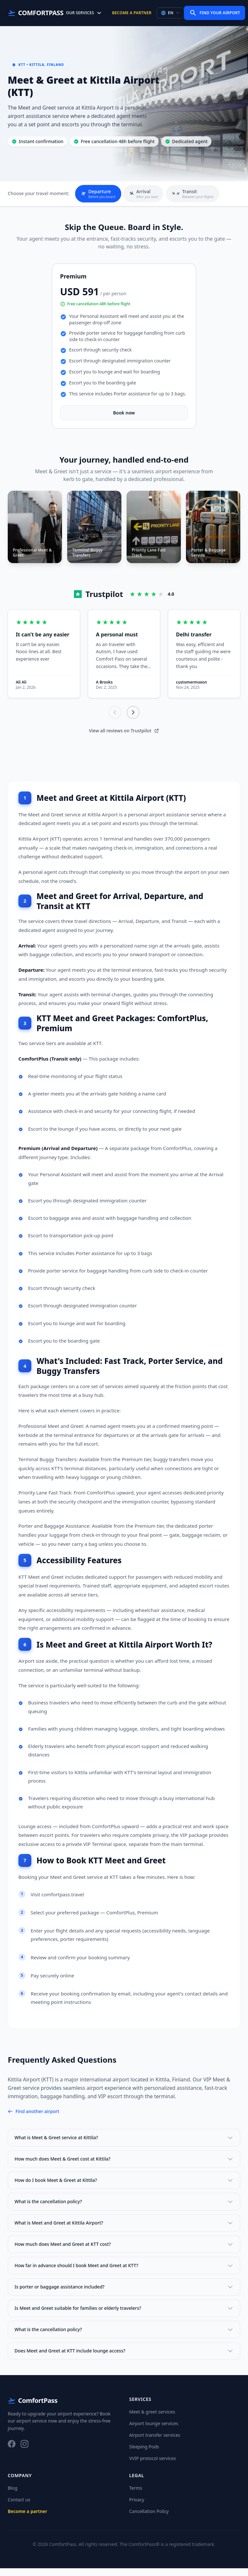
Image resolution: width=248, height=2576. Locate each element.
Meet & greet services (152, 2419)
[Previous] (114, 720)
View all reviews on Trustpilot (124, 738)
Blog (12, 2496)
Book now (124, 413)
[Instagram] (24, 2452)
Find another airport (33, 2119)
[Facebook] (12, 2452)
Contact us (19, 2507)
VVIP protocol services (152, 2466)
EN (170, 13)
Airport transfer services (154, 2443)
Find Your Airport (214, 13)
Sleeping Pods (144, 2454)
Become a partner (131, 13)
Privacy (136, 2507)
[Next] (133, 720)
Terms (135, 2496)
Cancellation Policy (149, 2519)
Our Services (84, 13)
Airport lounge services (153, 2431)
